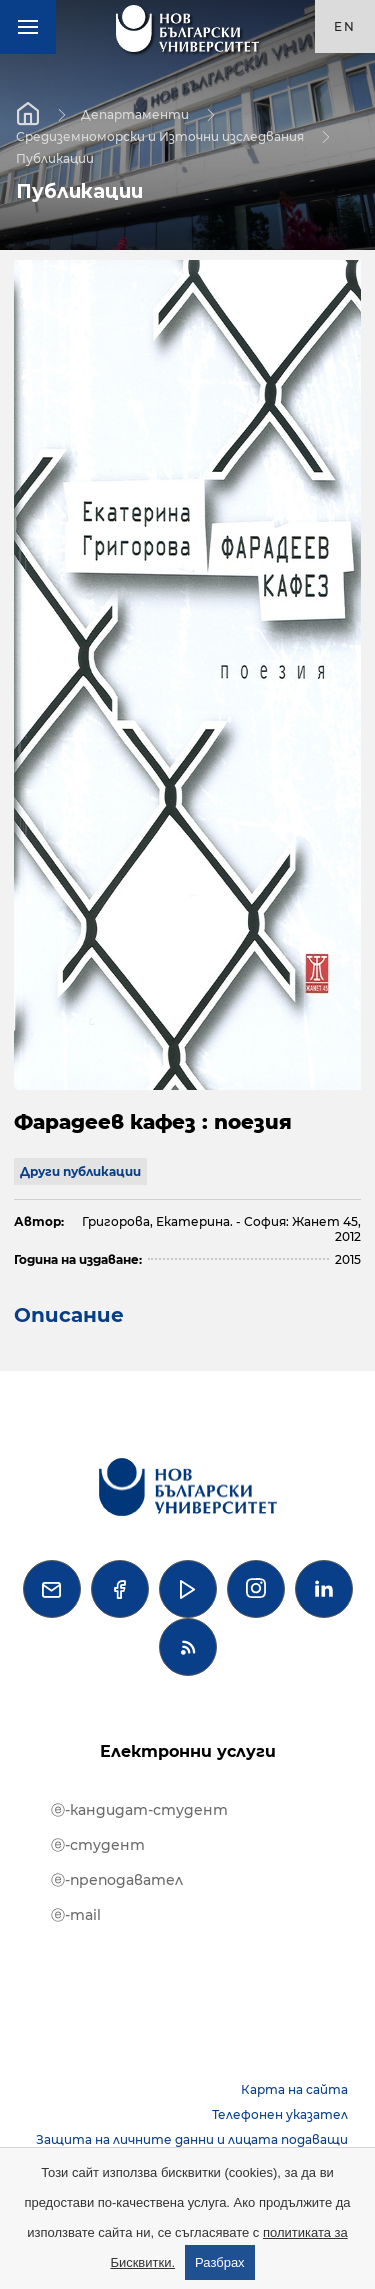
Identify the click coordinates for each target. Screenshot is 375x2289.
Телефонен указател (280, 2114)
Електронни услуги (188, 1751)
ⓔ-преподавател (117, 1880)
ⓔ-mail (76, 1915)
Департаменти (135, 113)
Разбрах (220, 2262)
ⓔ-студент (98, 1845)
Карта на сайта (294, 2089)
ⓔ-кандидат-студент (139, 1810)
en (345, 26)
